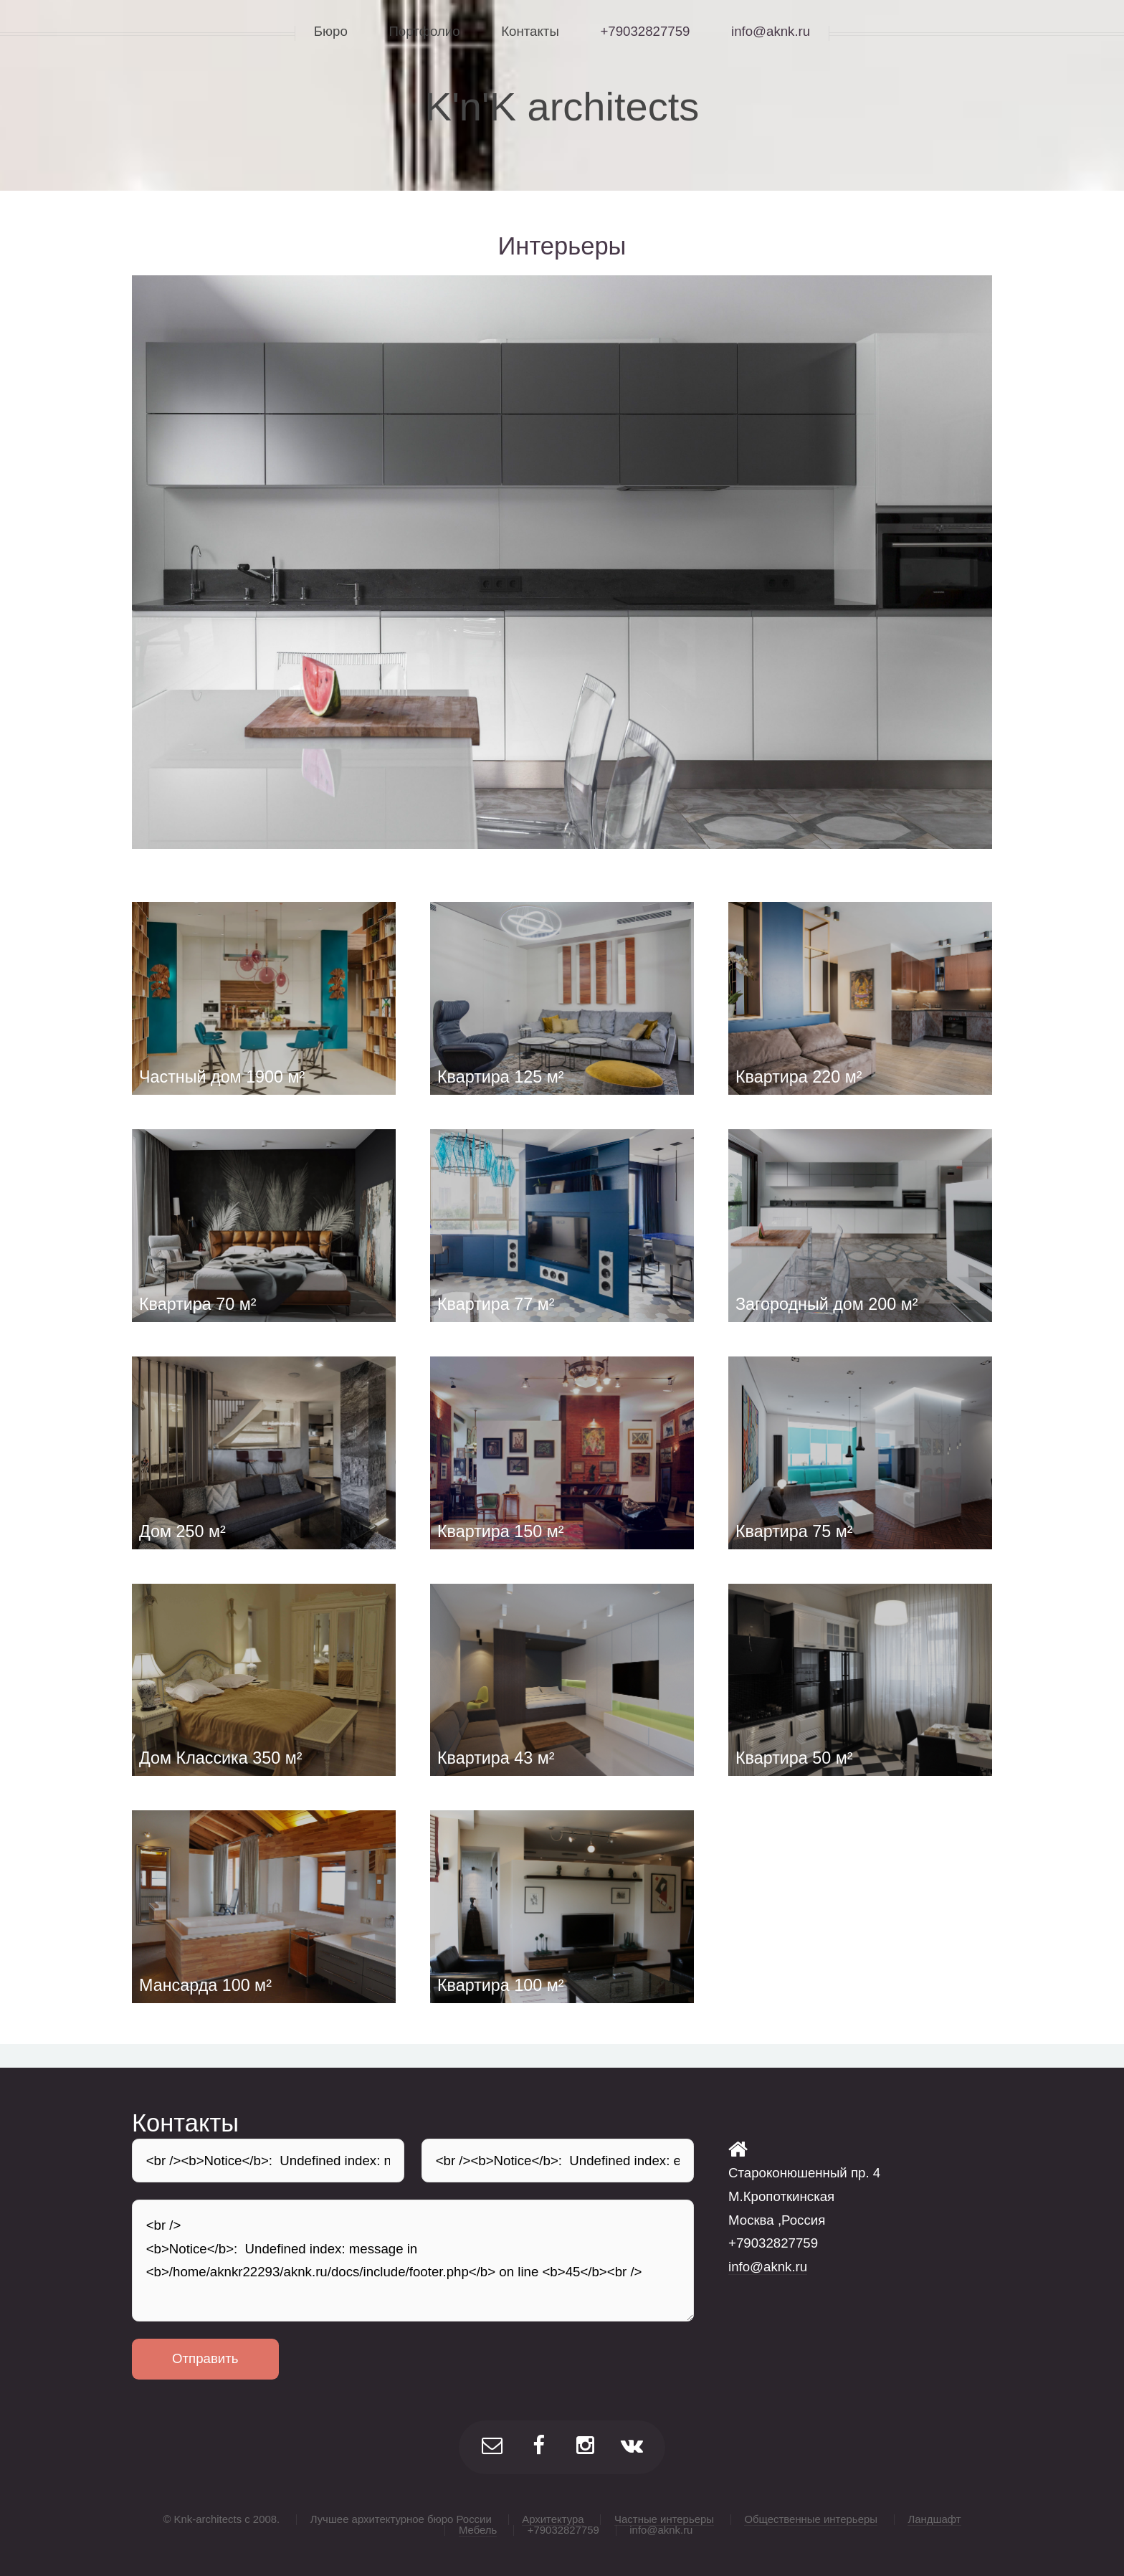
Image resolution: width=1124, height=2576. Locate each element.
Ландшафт (934, 2519)
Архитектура (553, 2519)
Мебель (478, 2530)
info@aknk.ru (767, 2266)
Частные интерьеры (664, 2519)
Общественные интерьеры (810, 2519)
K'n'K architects (562, 106)
